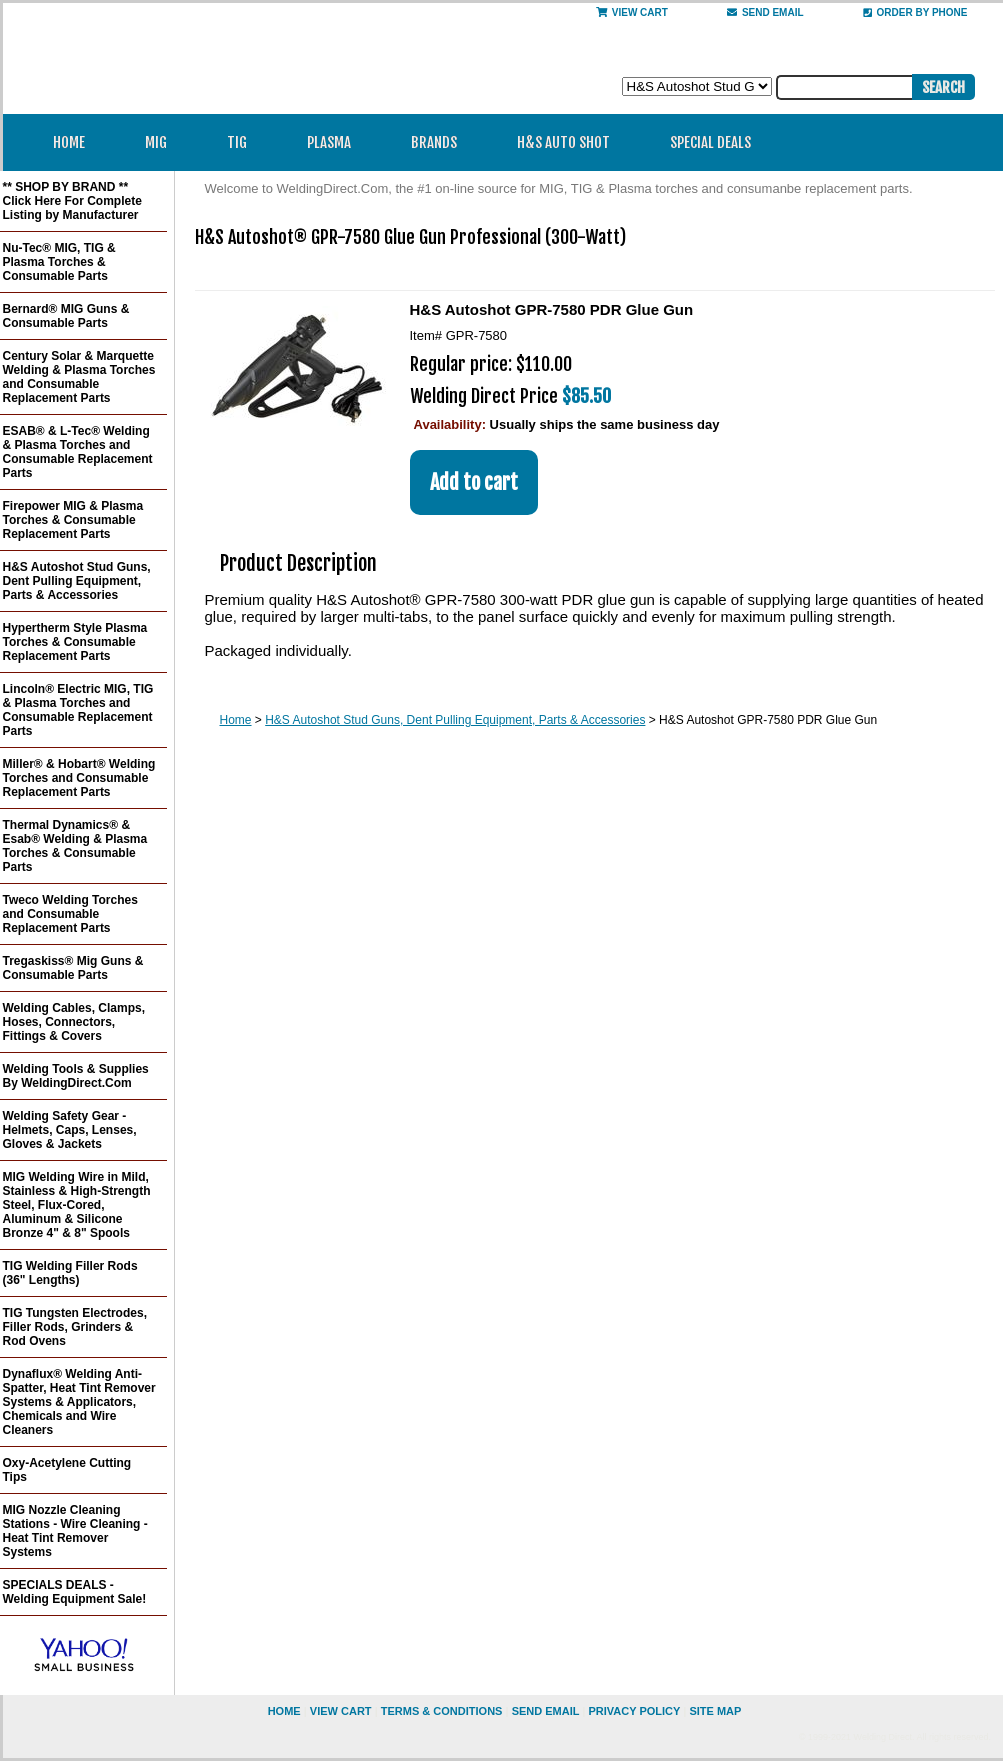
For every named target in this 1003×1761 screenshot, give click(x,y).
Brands (440, 142)
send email (765, 12)
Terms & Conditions (442, 1711)
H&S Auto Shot (563, 142)
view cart (341, 1711)
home (284, 1711)
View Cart (632, 12)
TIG (243, 142)
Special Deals (710, 142)
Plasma (335, 142)
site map (715, 1711)
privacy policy (634, 1711)
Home (69, 142)
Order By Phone (915, 12)
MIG (162, 142)
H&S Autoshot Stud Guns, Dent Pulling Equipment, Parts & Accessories (455, 720)
